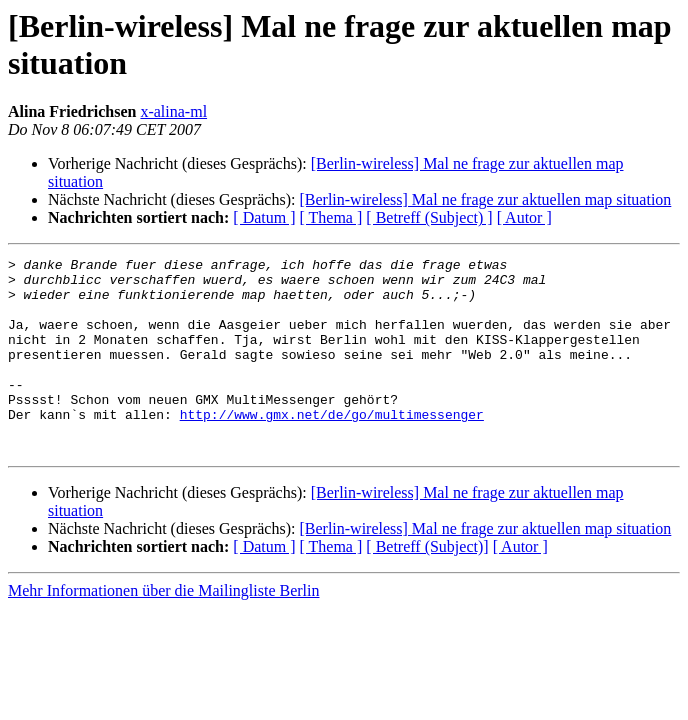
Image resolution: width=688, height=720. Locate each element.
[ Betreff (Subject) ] (429, 217)
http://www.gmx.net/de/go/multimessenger (332, 447)
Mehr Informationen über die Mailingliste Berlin (163, 629)
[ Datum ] (264, 217)
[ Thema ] (331, 217)
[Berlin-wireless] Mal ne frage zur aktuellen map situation (485, 199)
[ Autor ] (524, 217)
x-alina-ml (173, 111)
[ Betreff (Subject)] (427, 585)
